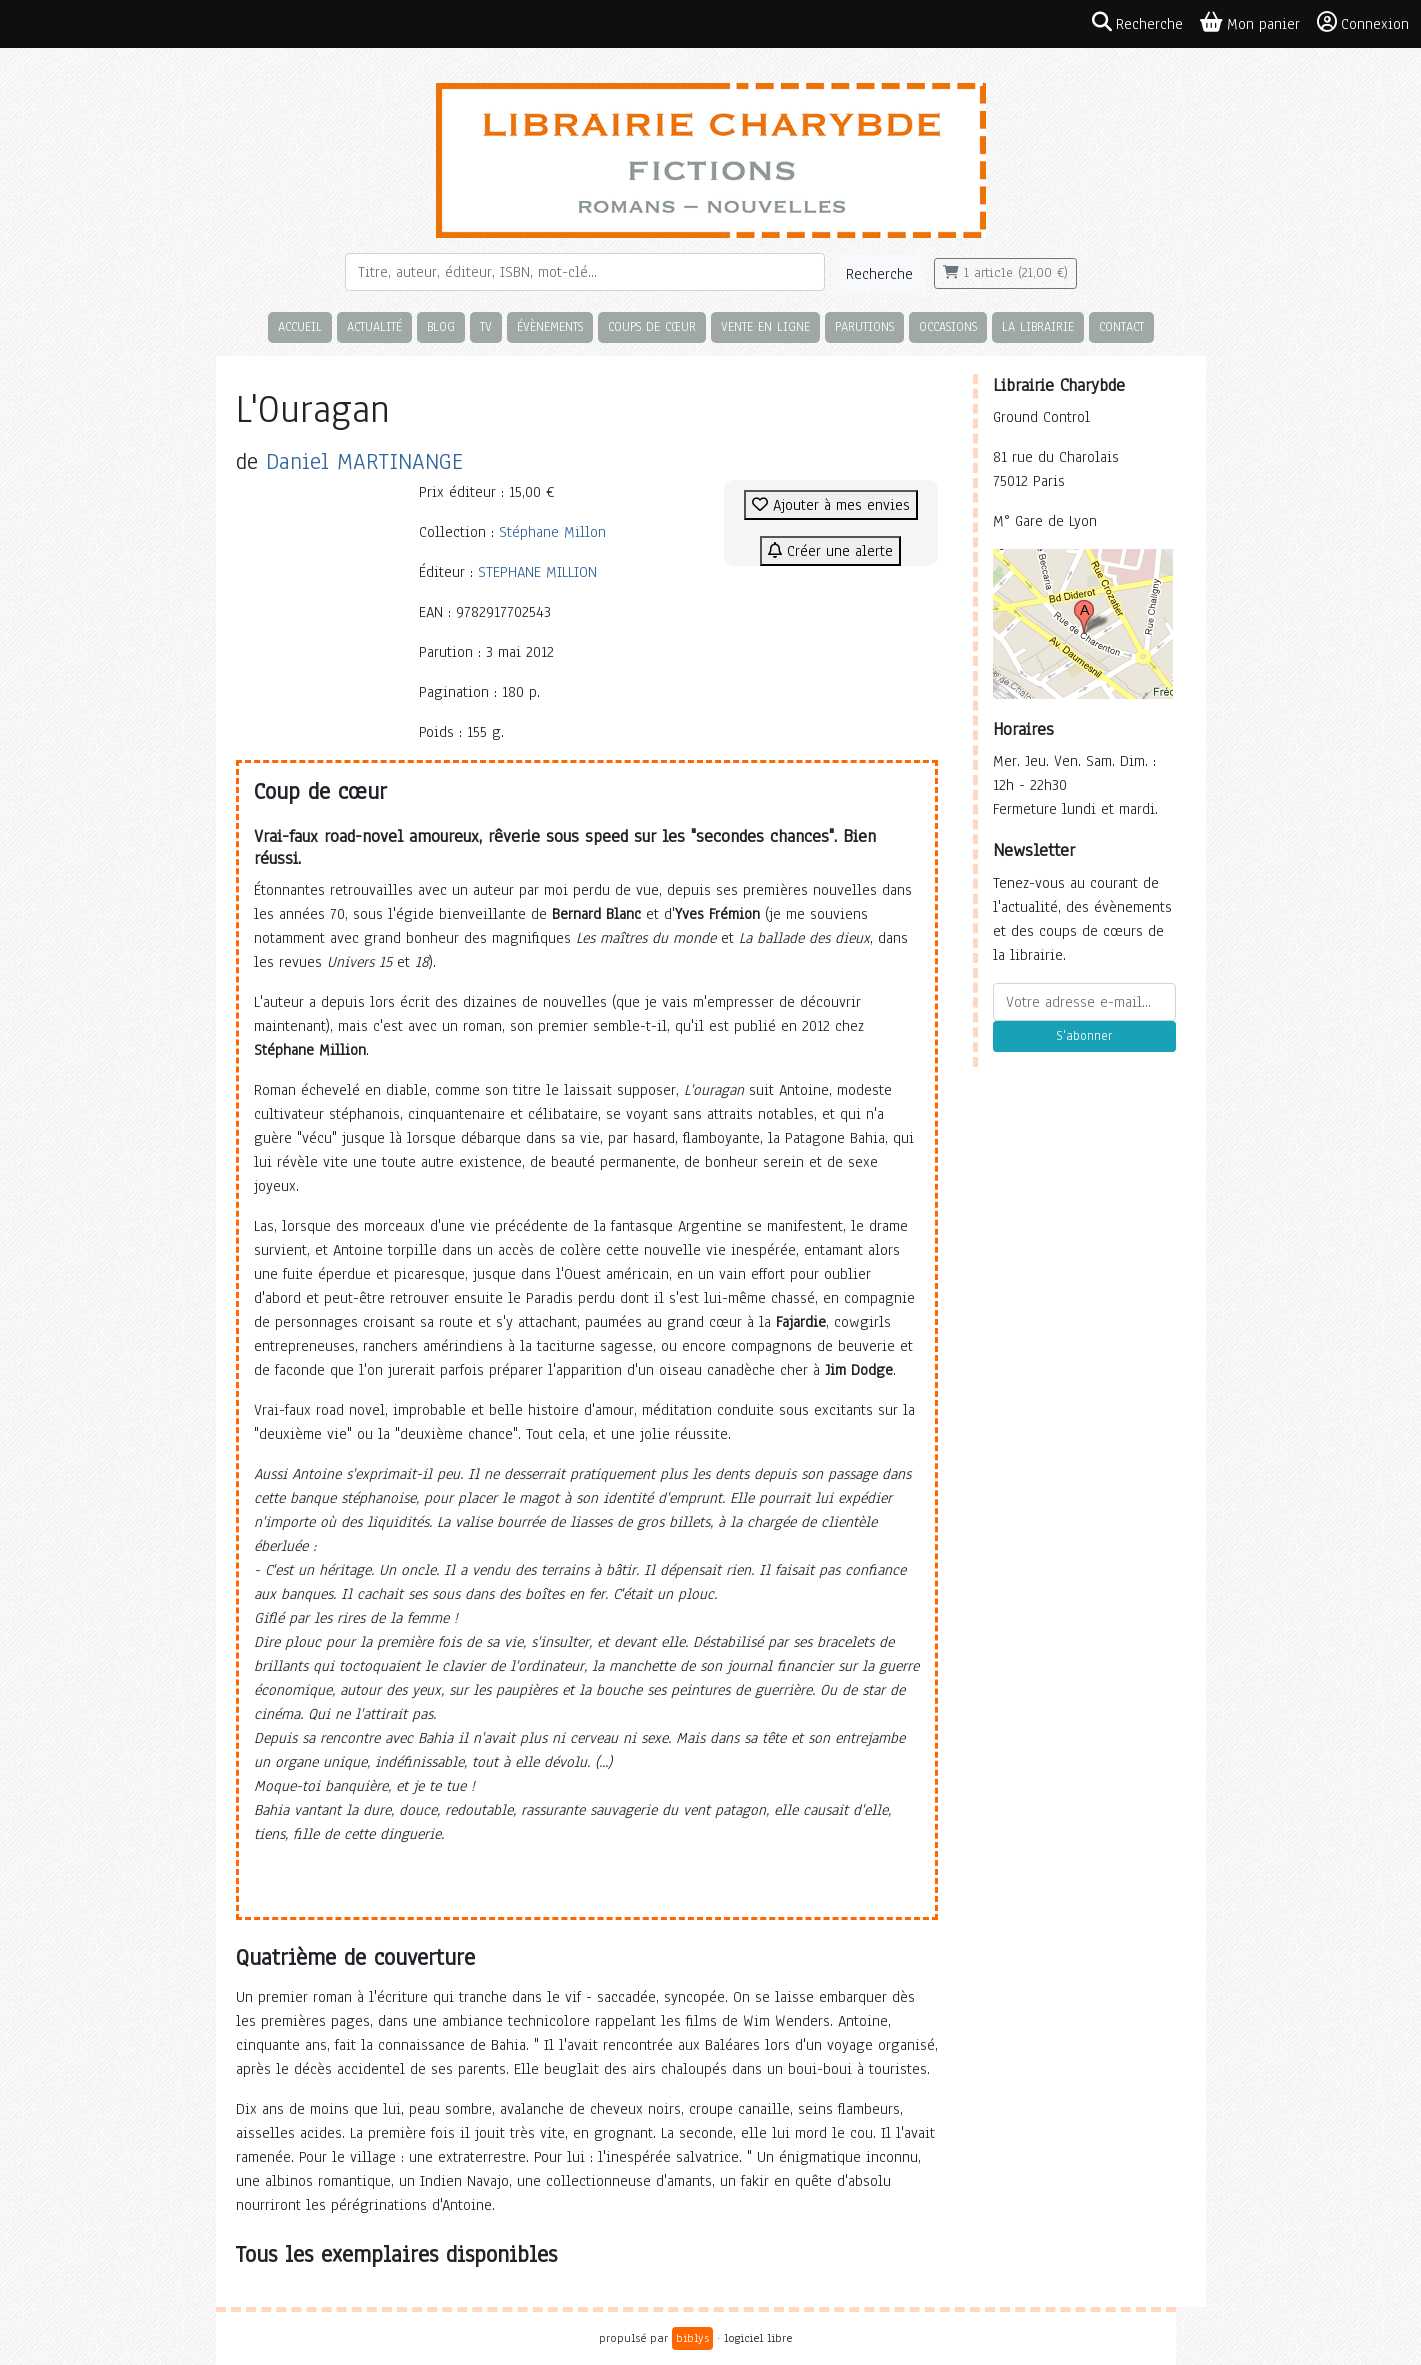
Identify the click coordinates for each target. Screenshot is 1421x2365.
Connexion (1363, 23)
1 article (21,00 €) (1005, 273)
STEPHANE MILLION (537, 572)
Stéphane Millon (552, 532)
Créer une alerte (830, 551)
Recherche (879, 274)
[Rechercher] (585, 272)
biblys (692, 2338)
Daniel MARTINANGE (364, 461)
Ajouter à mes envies (831, 505)
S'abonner (1084, 1036)
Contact (1121, 326)
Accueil (300, 326)
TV (486, 326)
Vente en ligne (765, 326)
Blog (441, 326)
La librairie (1038, 326)
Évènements (550, 326)
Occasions (948, 326)
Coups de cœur (652, 326)
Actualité (374, 326)
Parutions (864, 326)
